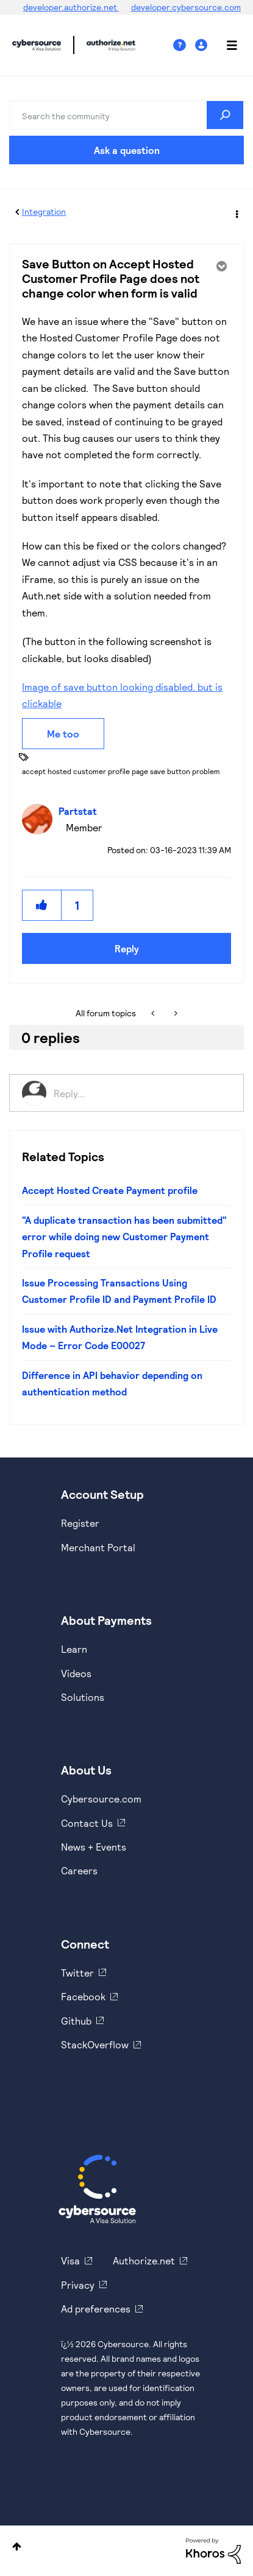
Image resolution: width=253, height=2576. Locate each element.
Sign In (202, 45)
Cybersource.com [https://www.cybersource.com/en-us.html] (101, 1798)
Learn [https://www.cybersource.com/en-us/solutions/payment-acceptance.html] (74, 1649)
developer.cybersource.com (186, 7)
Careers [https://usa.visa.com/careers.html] (79, 1870)
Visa (70, 2260)
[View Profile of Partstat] (81, 811)
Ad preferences (95, 2308)
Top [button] (17, 2546)
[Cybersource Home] (97, 2188)
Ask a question (127, 150)
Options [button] (236, 212)
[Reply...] (142, 1093)
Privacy (77, 2285)
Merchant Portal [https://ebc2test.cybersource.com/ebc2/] (98, 1547)
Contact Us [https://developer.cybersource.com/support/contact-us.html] (87, 1823)
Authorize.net (144, 2260)
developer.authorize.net (71, 7)
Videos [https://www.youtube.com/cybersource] (76, 1673)
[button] (42, 905)
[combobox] (126, 115)
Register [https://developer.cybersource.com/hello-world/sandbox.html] (80, 1523)
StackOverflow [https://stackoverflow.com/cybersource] (95, 2044)
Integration (44, 211)
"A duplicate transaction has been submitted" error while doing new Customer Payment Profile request (124, 1236)
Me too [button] (63, 733)
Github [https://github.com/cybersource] (76, 2020)
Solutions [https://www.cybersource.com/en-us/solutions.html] (82, 1697)
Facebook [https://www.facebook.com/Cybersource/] (83, 1996)
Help (184, 45)
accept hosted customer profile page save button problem (121, 771)
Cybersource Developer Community (36, 45)
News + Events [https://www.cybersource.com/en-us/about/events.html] (93, 1846)
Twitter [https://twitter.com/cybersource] (77, 1972)
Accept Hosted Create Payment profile (110, 1190)
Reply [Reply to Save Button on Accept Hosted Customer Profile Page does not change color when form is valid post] (127, 948)
